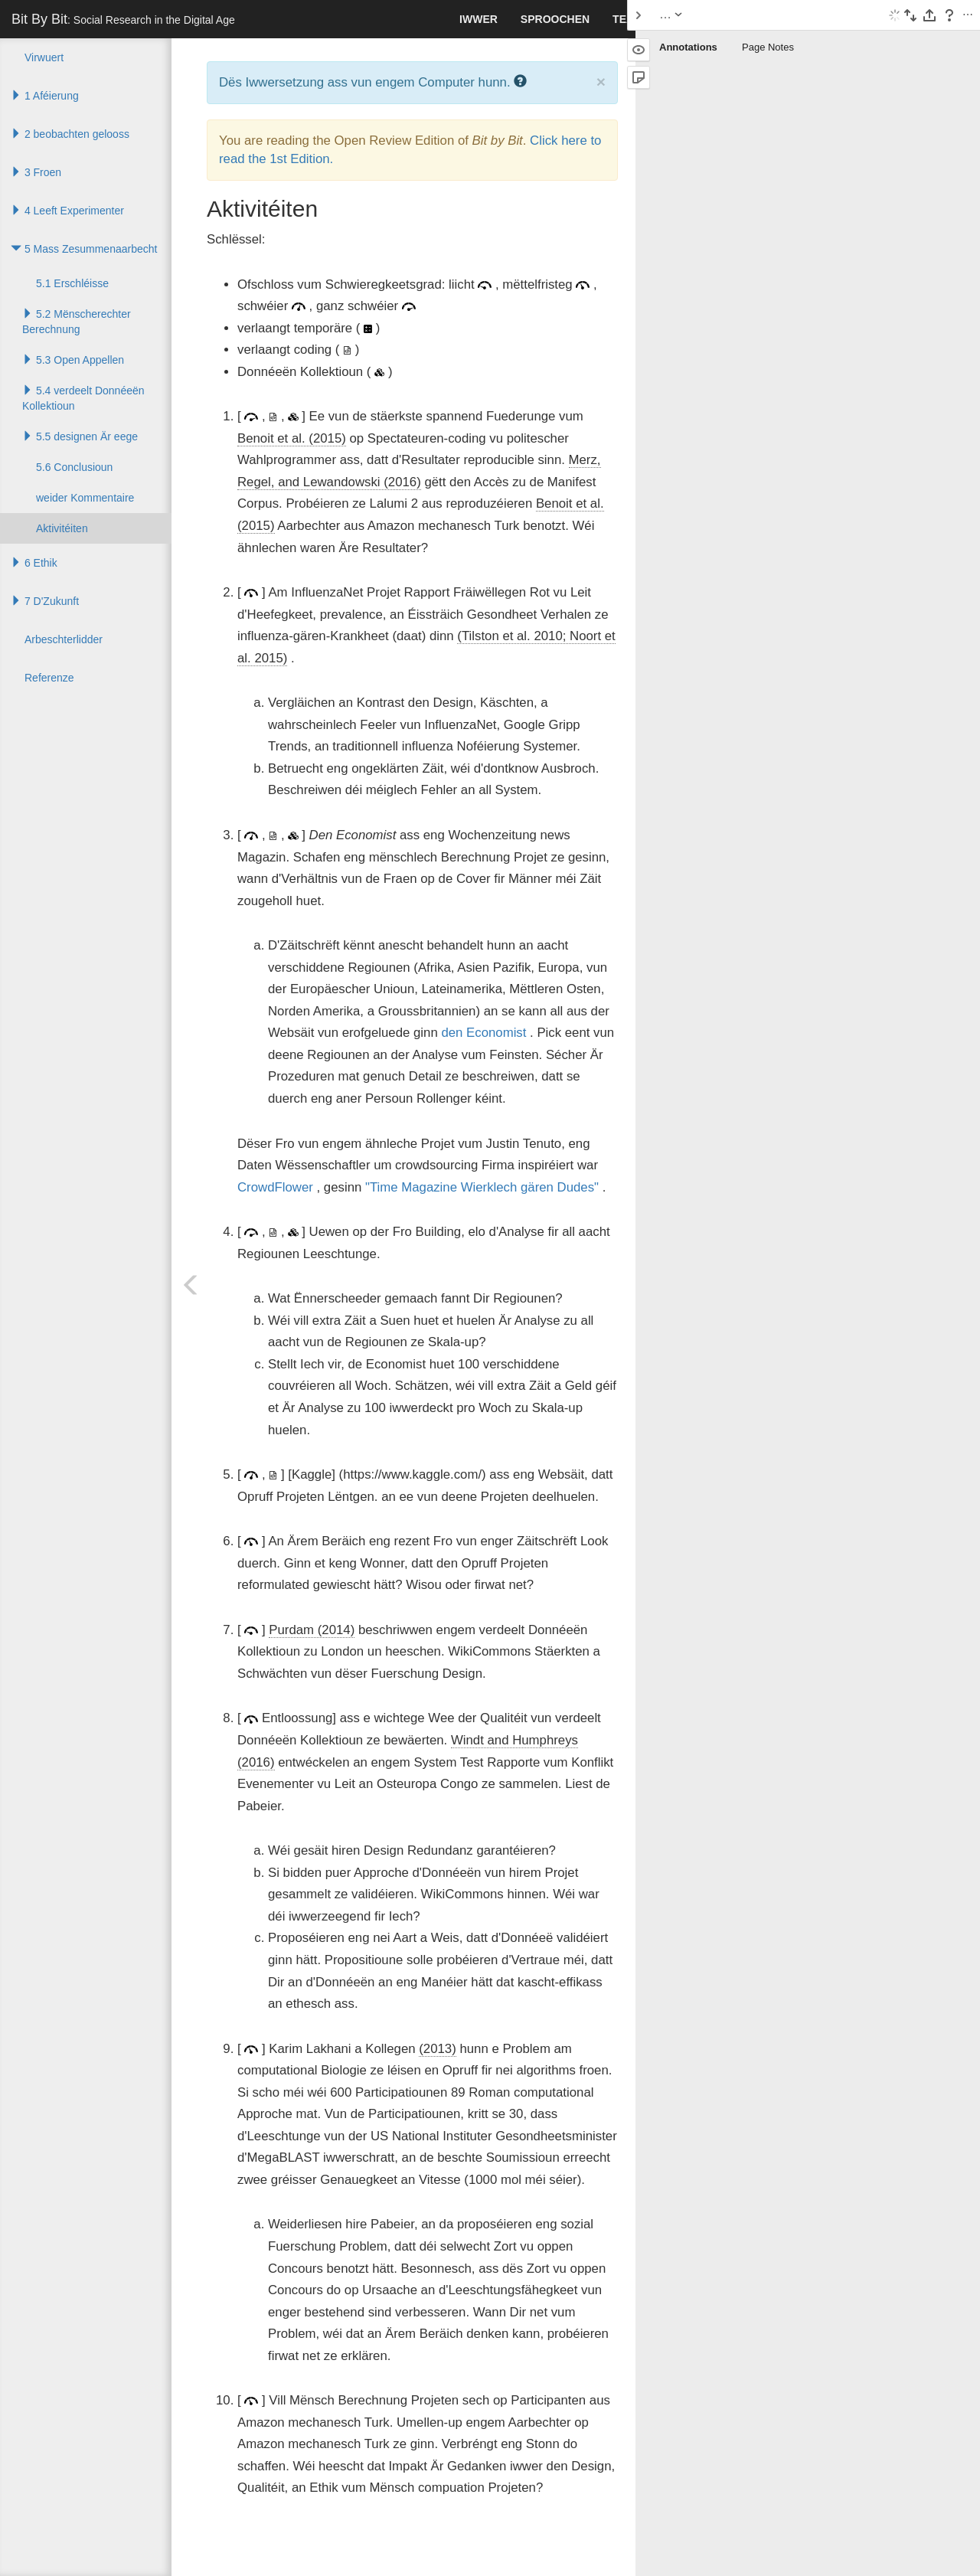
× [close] (601, 82)
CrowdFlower (275, 1187)
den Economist (483, 1032)
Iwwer (478, 19)
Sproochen (555, 19)
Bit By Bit (123, 19)
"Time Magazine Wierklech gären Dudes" (482, 1187)
